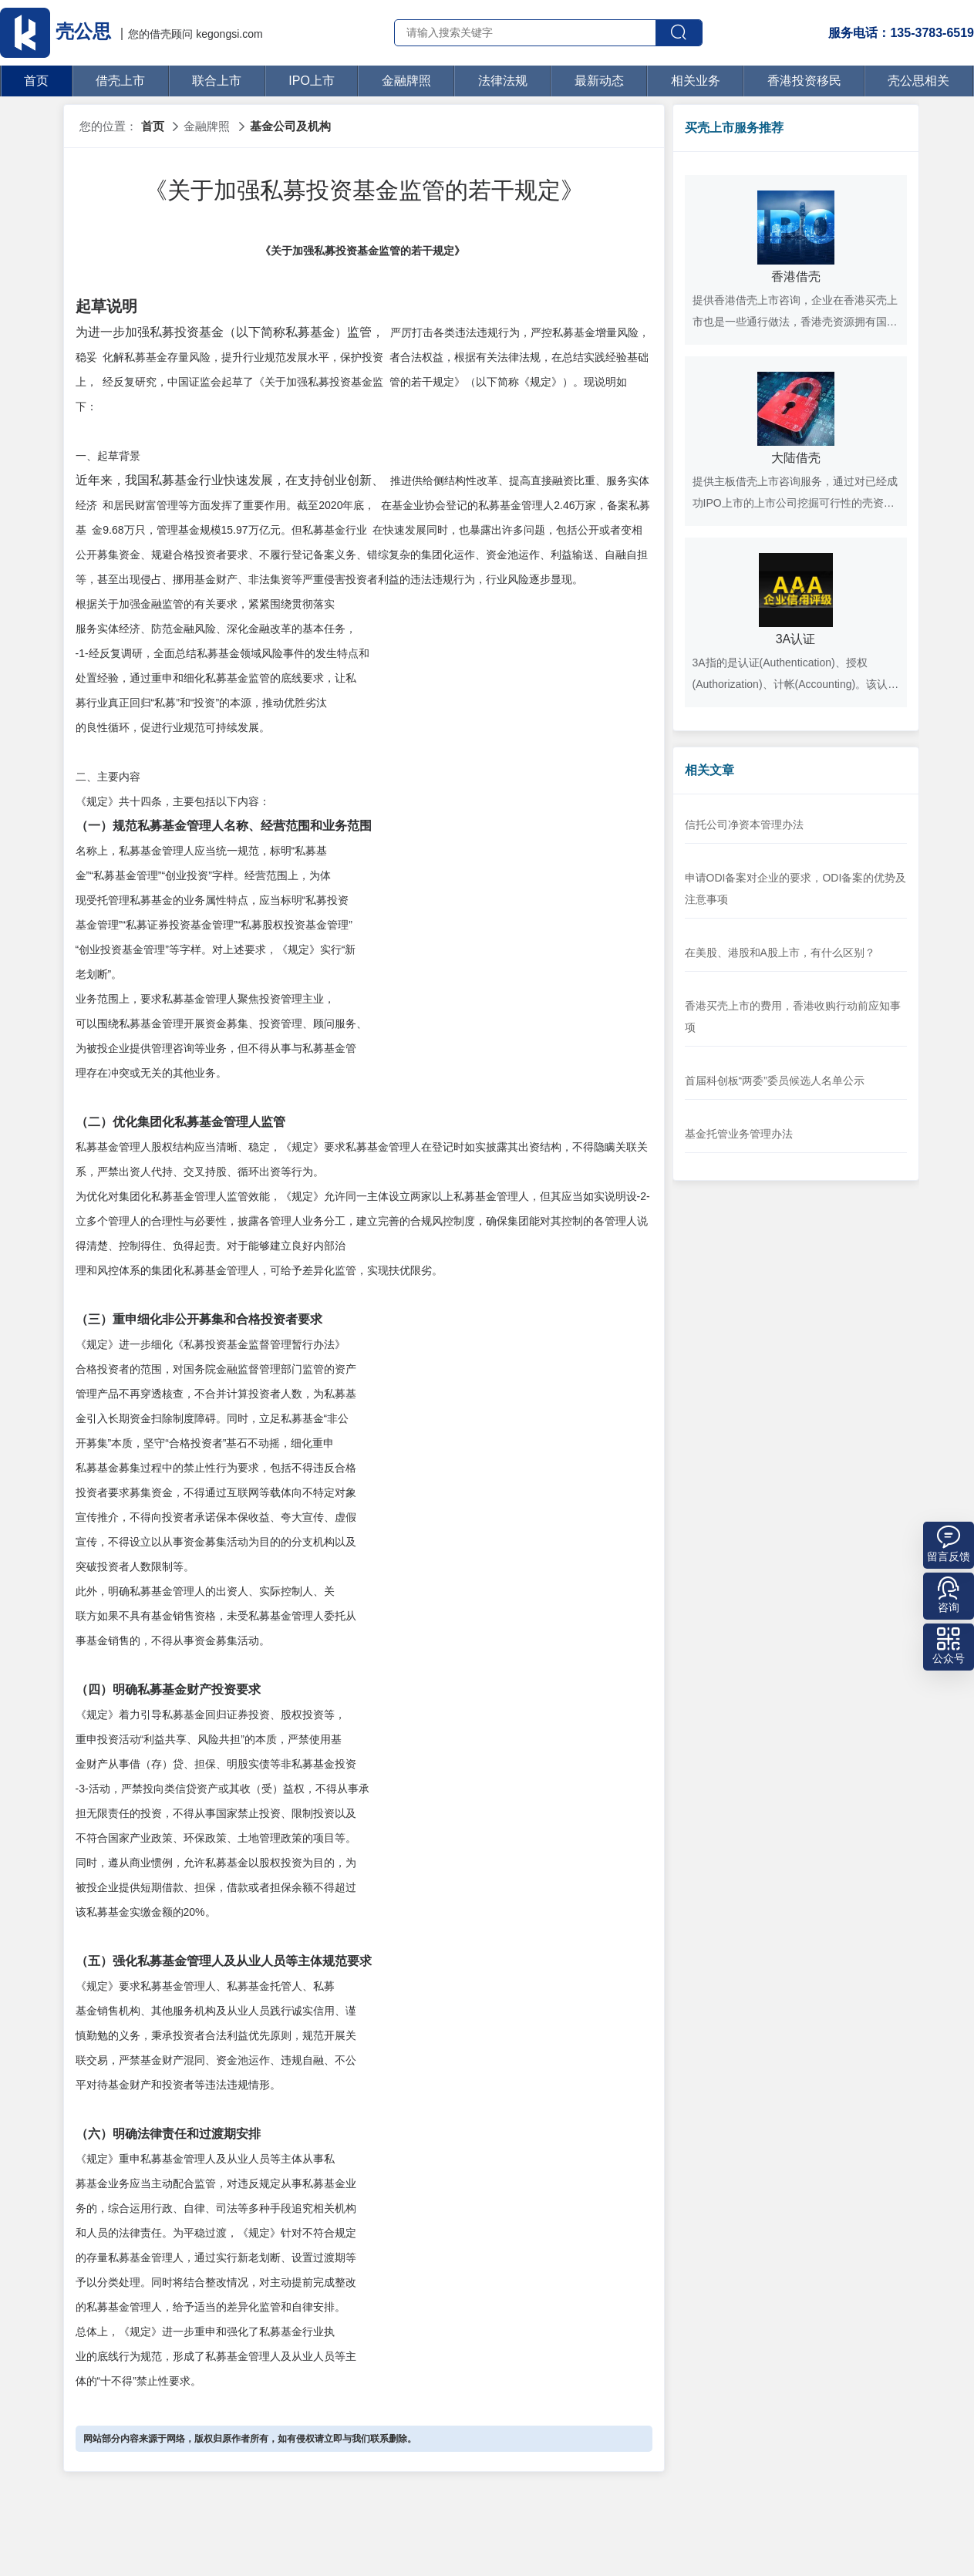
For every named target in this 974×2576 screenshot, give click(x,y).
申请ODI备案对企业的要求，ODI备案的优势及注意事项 (796, 888)
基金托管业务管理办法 (739, 1134)
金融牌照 (406, 80)
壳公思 (58, 31)
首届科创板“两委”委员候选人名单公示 (774, 1080)
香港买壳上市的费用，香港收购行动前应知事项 (793, 1016)
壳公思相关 (918, 80)
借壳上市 (120, 80)
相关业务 (695, 80)
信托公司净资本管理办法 (744, 824)
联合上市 (216, 80)
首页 (36, 80)
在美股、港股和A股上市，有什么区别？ (780, 952)
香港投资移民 (804, 80)
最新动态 (599, 80)
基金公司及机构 (290, 126)
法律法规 (502, 80)
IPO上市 (311, 80)
